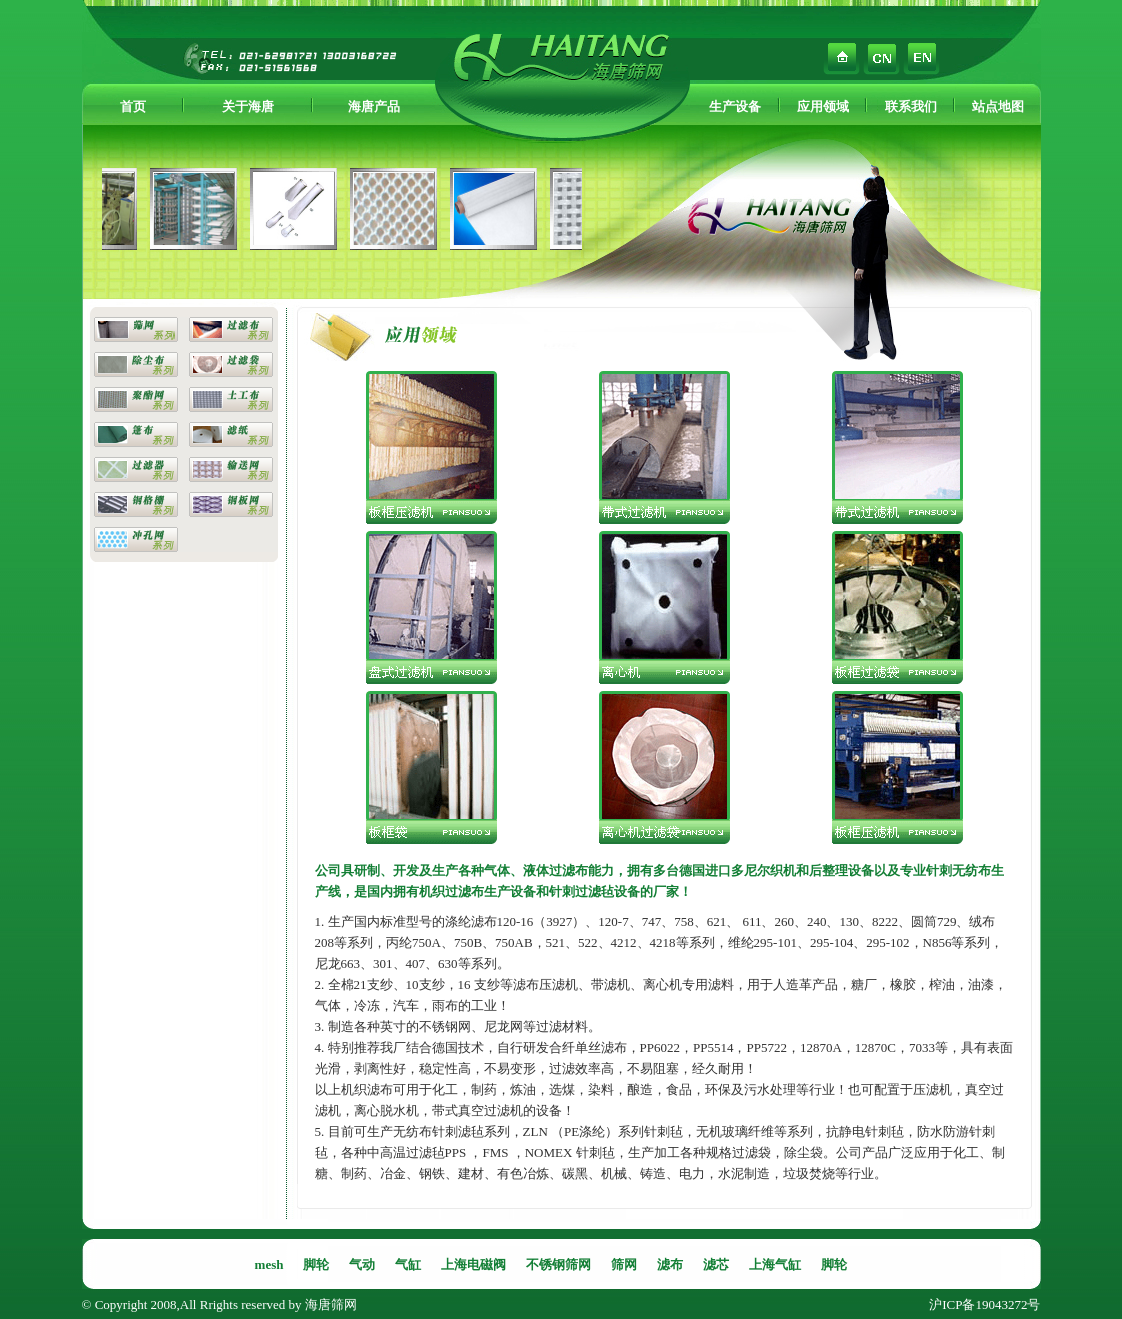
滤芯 (716, 1264)
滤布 (670, 1264)
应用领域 (823, 106)
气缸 (408, 1264)
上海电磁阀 (473, 1264)
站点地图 (998, 106)
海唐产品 (374, 106)
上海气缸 (775, 1264)
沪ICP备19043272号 (984, 1304)
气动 (362, 1264)
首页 (133, 106)
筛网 (624, 1264)
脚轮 (316, 1264)
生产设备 (735, 106)
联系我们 (911, 106)
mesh (269, 1264)
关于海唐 (248, 106)
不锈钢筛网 (558, 1264)
